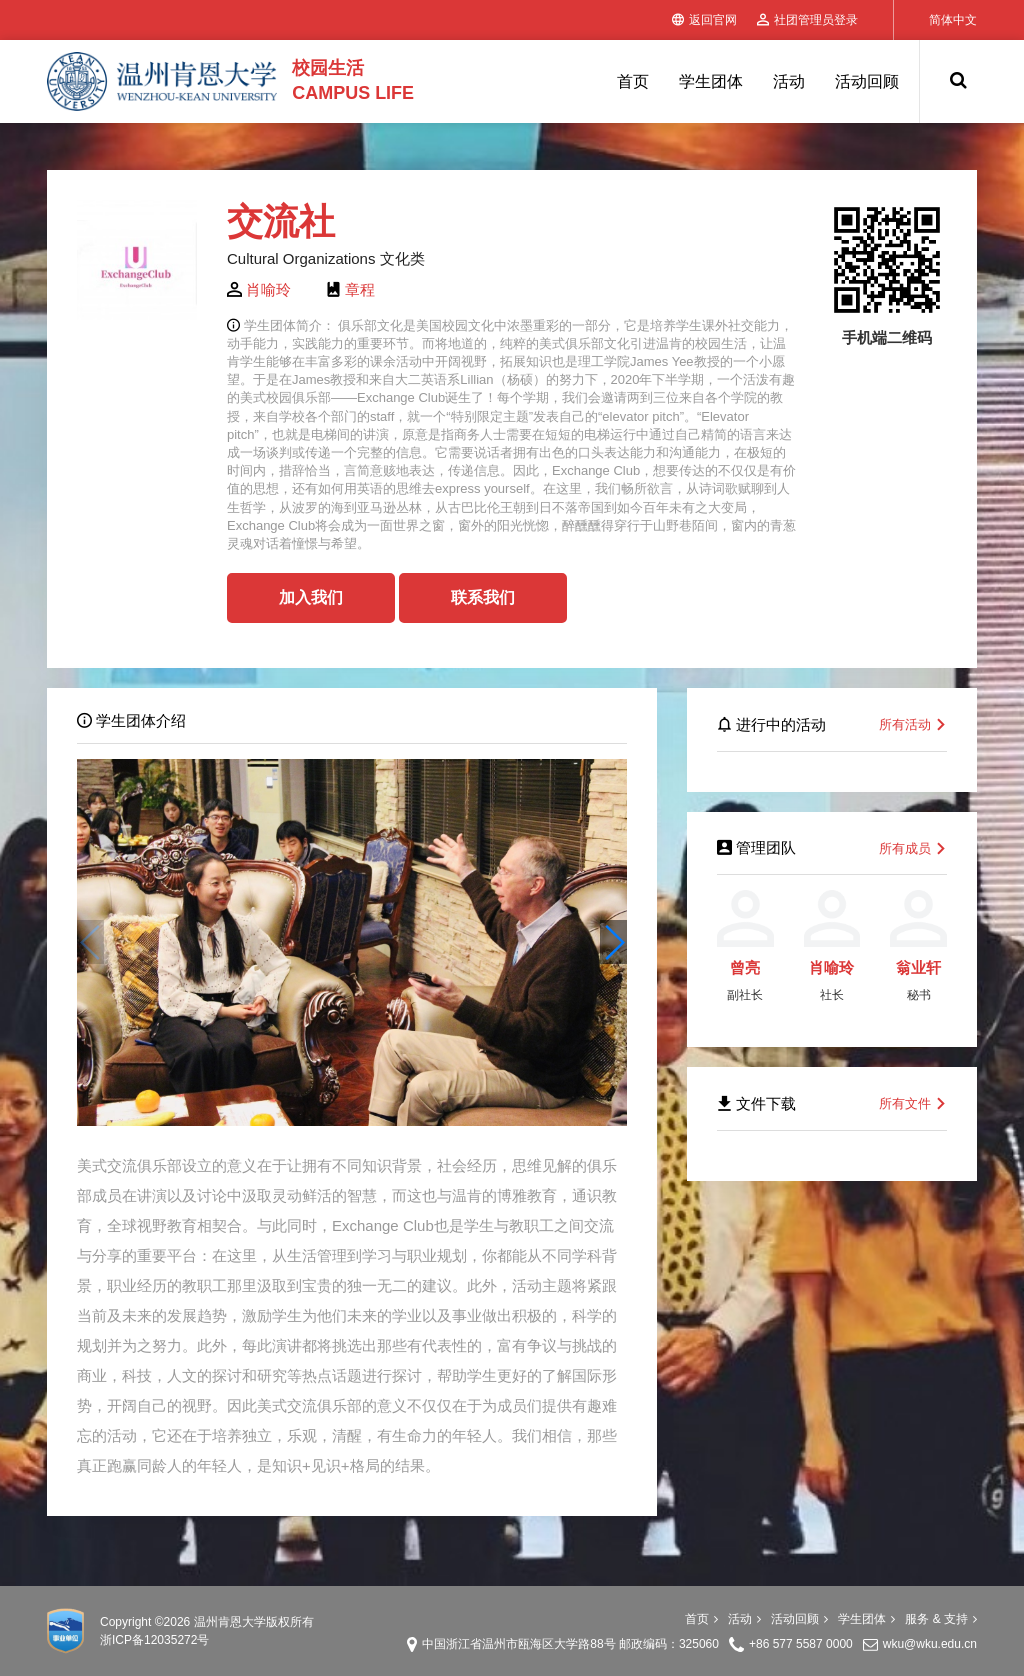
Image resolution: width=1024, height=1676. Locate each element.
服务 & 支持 (941, 1619)
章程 (360, 289)
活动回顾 (867, 81)
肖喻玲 (268, 289)
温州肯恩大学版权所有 (254, 1622)
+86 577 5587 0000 (801, 1644)
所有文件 (913, 1103)
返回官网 (704, 20)
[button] (613, 942)
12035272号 (176, 1640)
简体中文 (953, 20)
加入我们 (311, 597)
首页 (633, 81)
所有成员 (913, 848)
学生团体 (711, 81)
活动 (789, 81)
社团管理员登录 (807, 20)
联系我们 (483, 597)
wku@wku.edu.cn (930, 1644)
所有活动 (913, 724)
